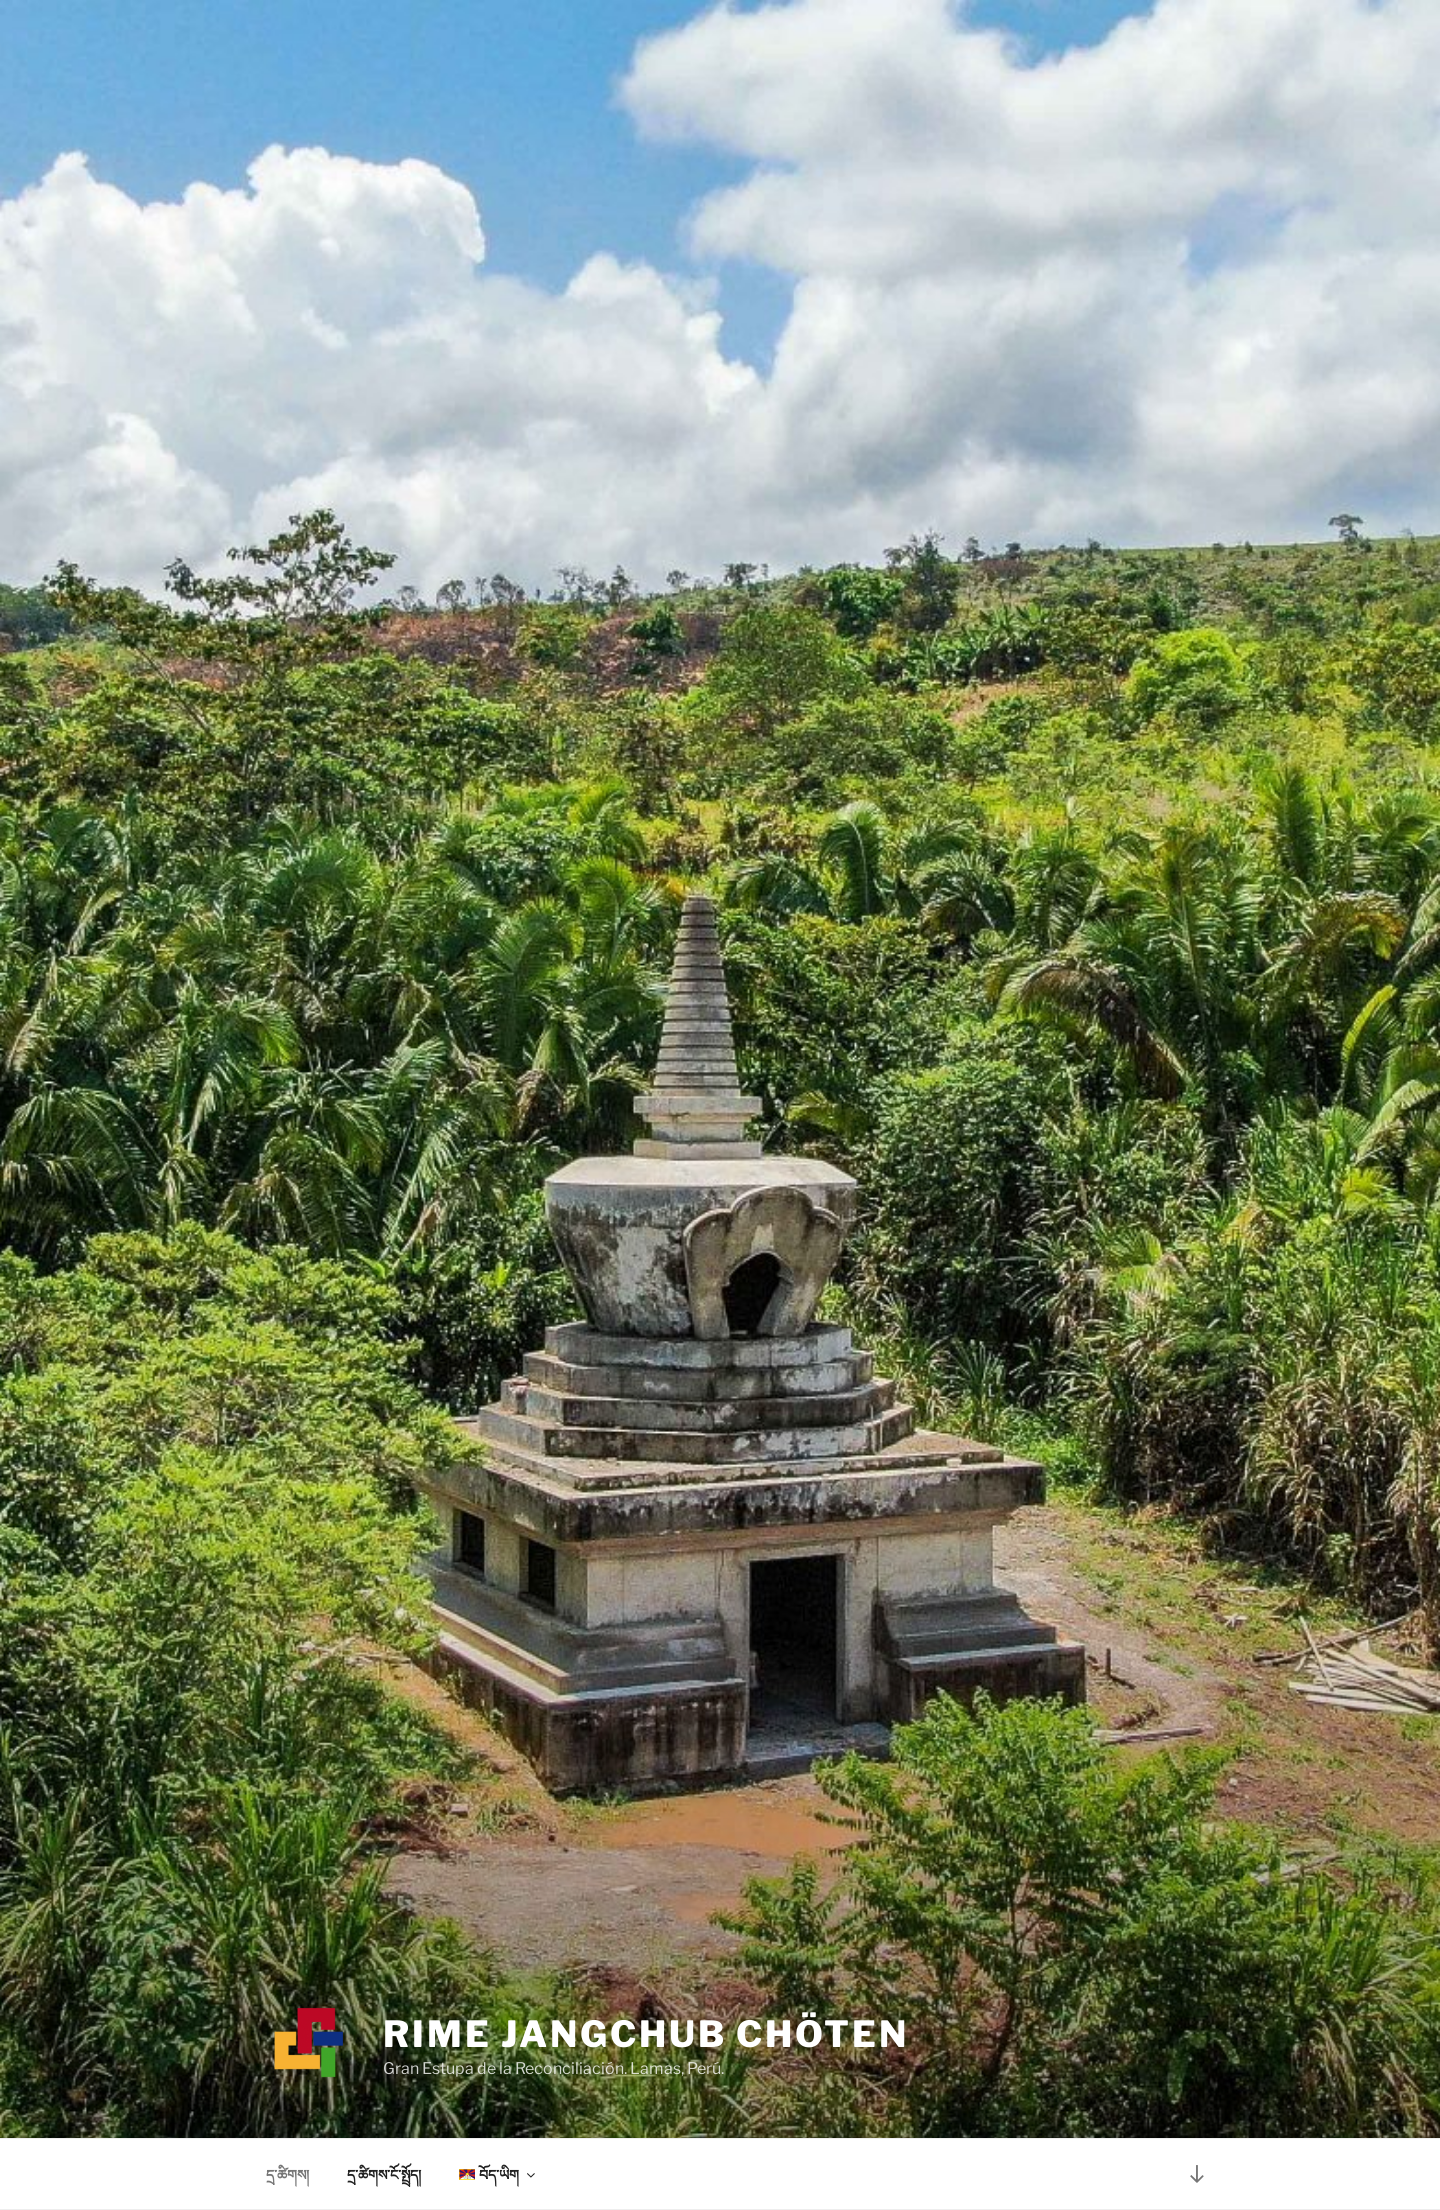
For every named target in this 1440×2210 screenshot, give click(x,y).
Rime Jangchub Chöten (646, 2034)
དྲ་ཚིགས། (287, 2174)
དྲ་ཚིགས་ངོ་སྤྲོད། (384, 2174)
